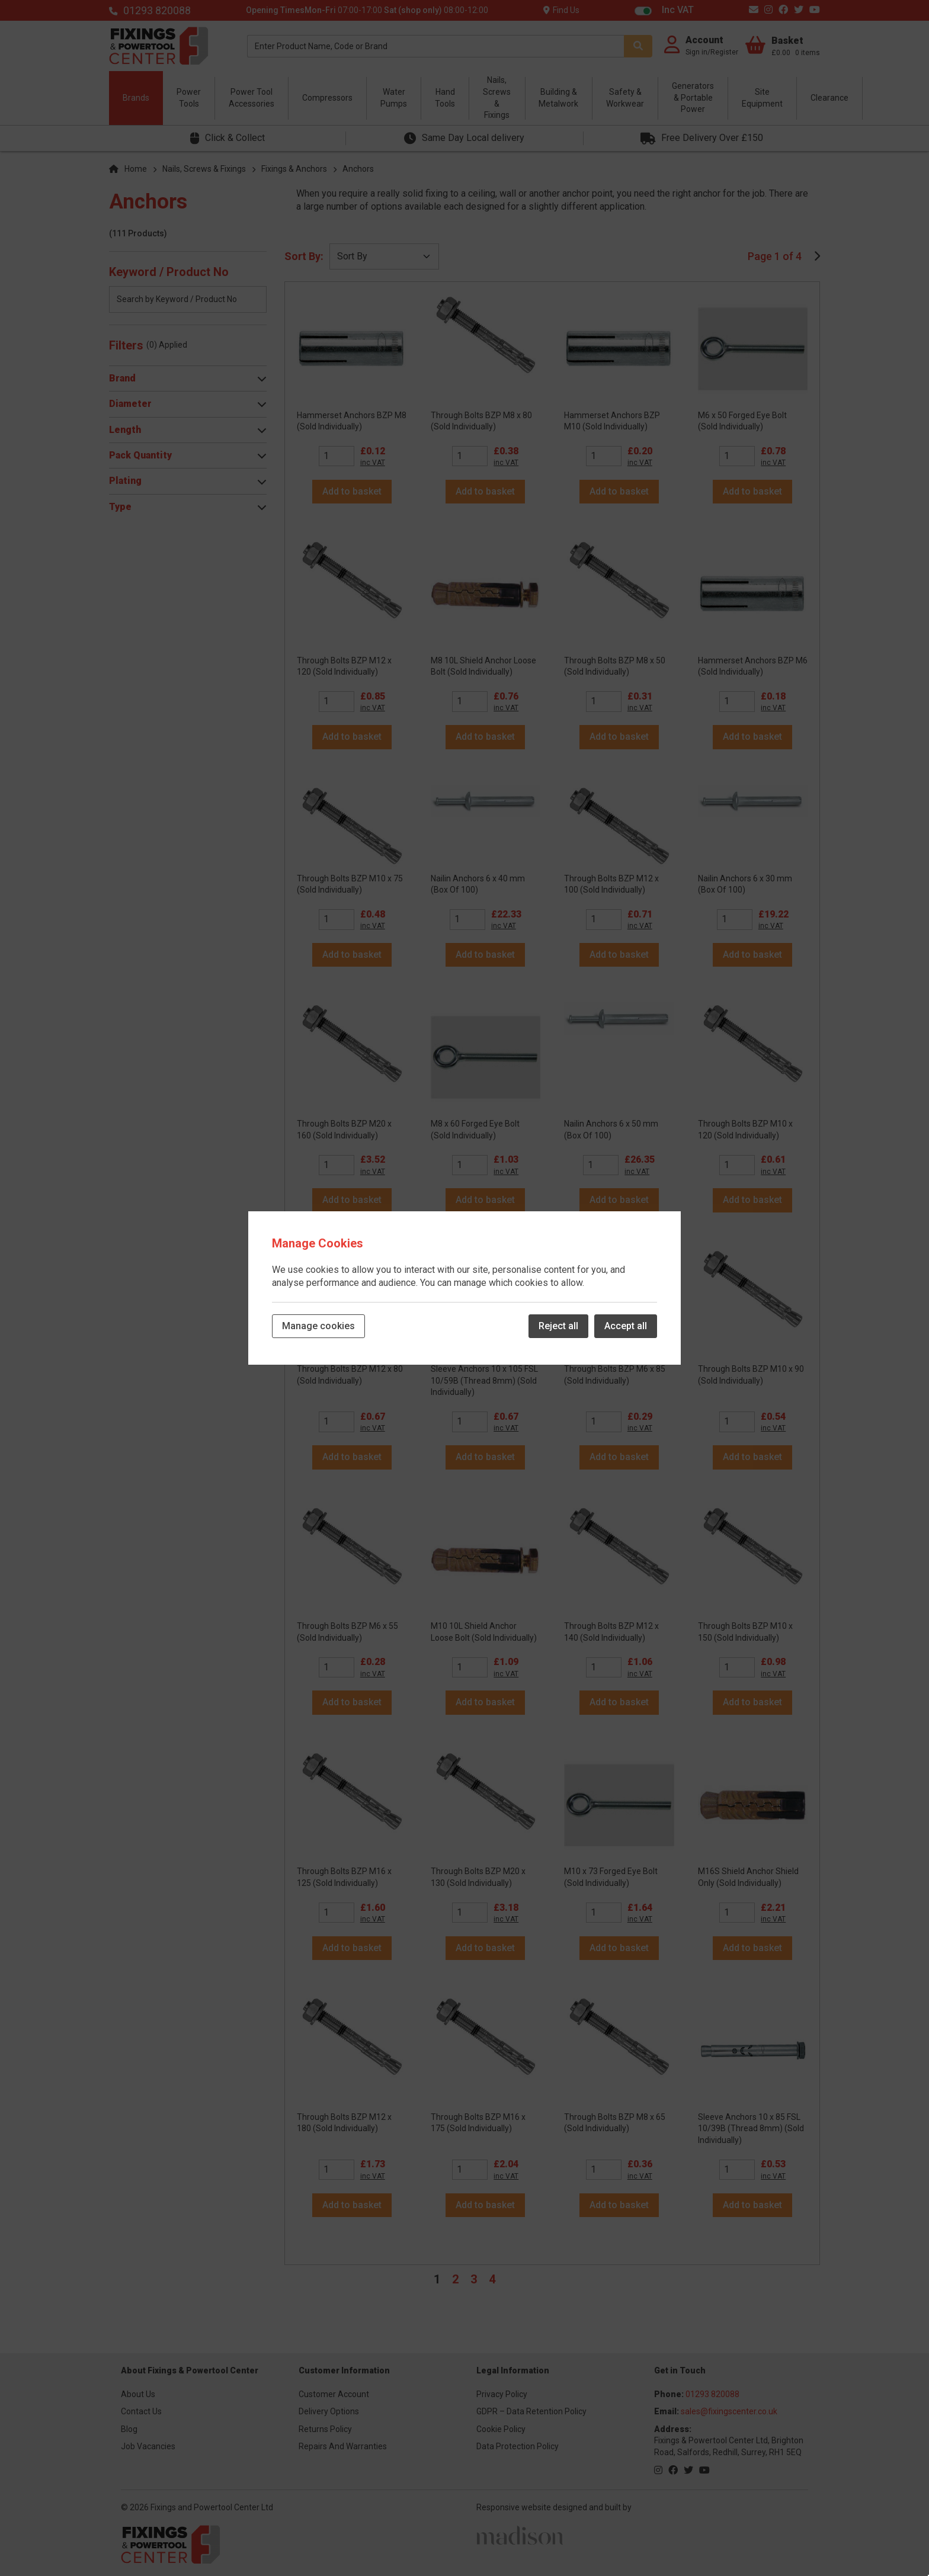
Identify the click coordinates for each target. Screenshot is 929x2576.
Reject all (558, 1326)
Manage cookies (318, 1326)
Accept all (625, 1326)
